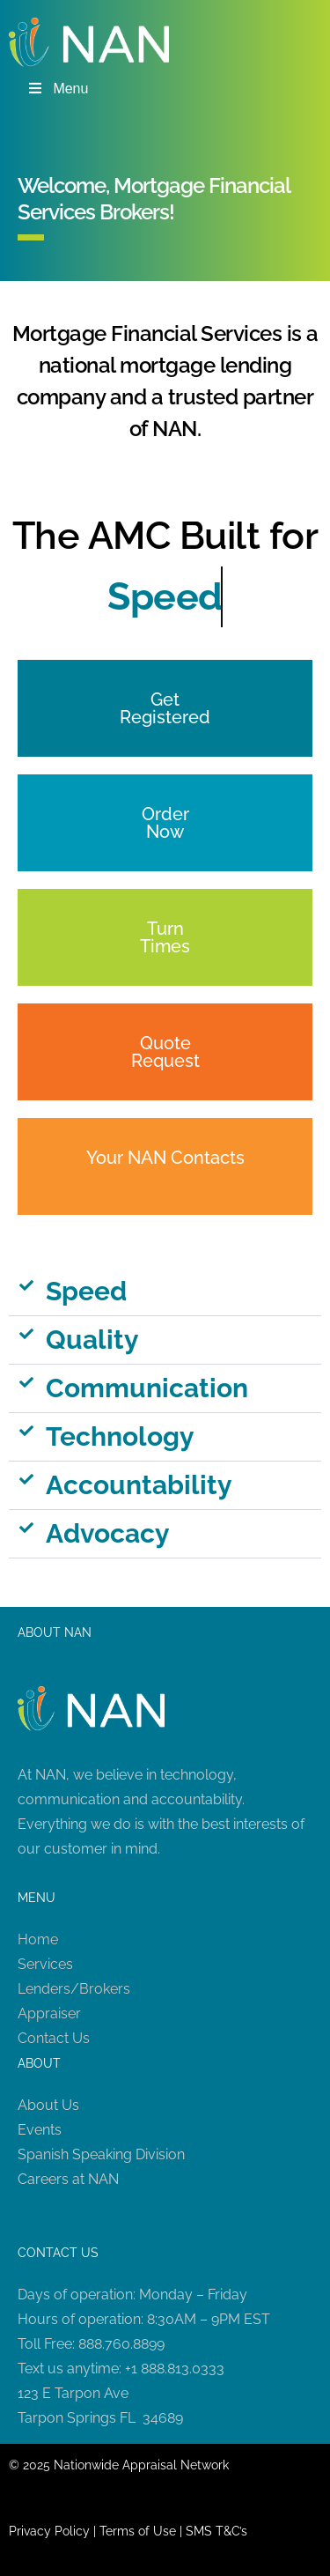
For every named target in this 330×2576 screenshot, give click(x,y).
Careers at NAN (68, 2179)
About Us (48, 2105)
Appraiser (49, 2013)
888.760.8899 (121, 2343)
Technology (120, 1436)
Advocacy (108, 1533)
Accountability (139, 1484)
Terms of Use (137, 2531)
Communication (147, 1388)
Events (40, 2129)
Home (38, 1939)
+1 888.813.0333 (174, 2368)
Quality (92, 1339)
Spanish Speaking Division (101, 2154)
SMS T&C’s (216, 2531)
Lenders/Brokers (74, 1988)
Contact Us (54, 2038)
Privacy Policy (49, 2531)
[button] (165, 1292)
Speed (86, 1291)
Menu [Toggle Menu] (57, 88)
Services (45, 1964)
